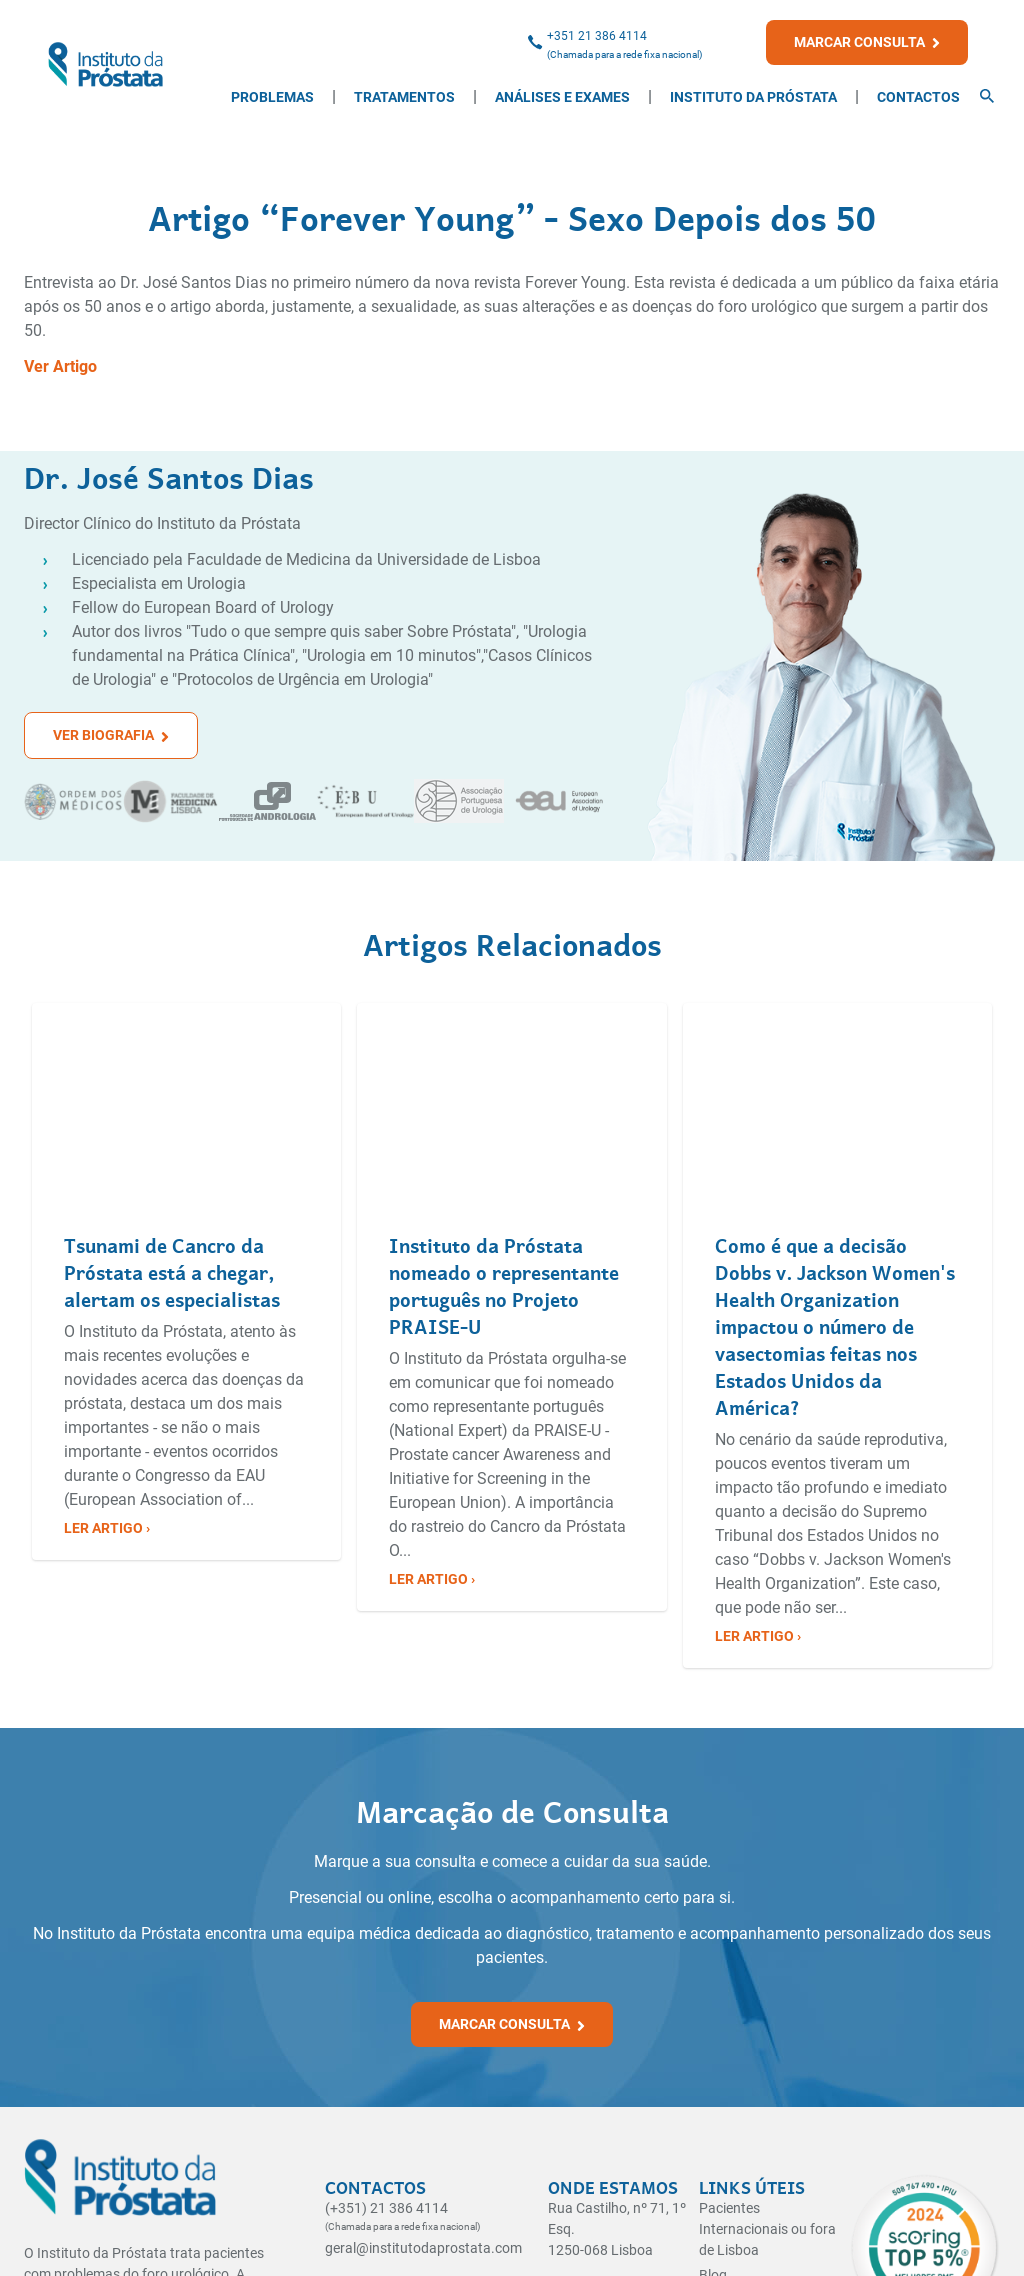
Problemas (272, 97)
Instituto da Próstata (753, 97)
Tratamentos (404, 97)
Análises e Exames (562, 97)
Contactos (918, 97)
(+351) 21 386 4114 (386, 2208)
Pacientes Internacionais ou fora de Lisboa (767, 2229)
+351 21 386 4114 (597, 36)
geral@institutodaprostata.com (423, 2248)
